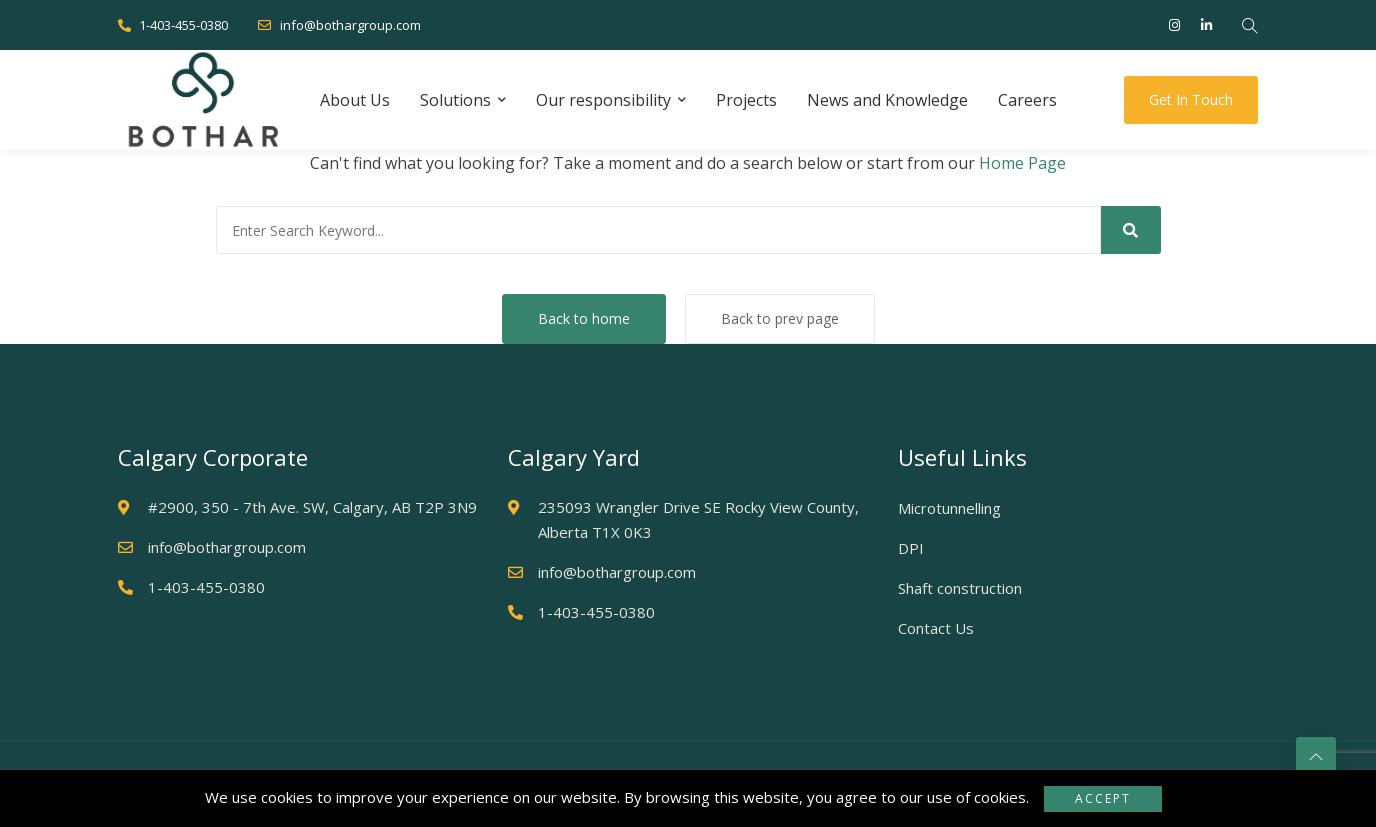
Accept (1103, 798)
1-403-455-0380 (173, 25)
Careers (1027, 100)
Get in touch (1191, 99)
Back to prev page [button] (780, 318)
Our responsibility (603, 100)
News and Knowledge (887, 100)
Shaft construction (960, 588)
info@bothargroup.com (339, 25)
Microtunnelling (949, 508)
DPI (911, 548)
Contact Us (936, 628)
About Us (355, 100)
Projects (746, 100)
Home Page (1022, 163)
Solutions (455, 100)
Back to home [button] (584, 318)
